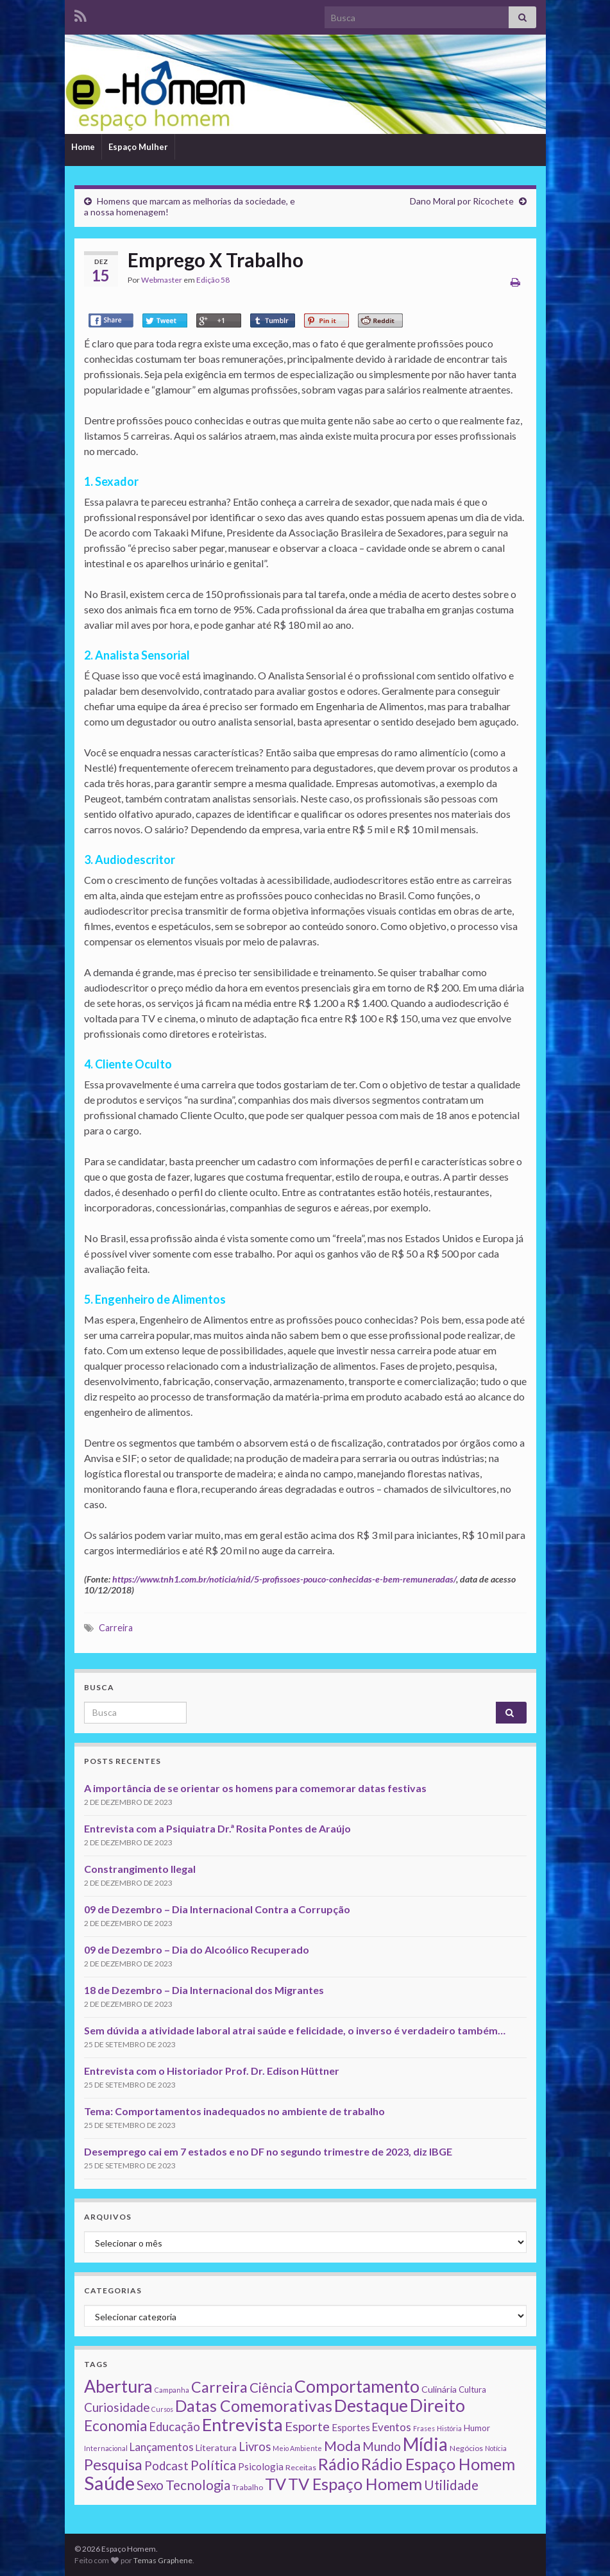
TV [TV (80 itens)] (275, 2483)
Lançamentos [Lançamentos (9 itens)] (162, 2447)
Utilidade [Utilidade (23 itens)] (451, 2485)
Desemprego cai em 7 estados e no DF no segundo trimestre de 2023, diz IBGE (268, 2151)
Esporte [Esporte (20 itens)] (307, 2426)
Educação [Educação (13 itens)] (174, 2427)
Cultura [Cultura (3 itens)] (472, 2389)
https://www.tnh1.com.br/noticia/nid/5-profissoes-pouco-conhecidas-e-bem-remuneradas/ (284, 1579)
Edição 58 (213, 280)
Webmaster (161, 280)
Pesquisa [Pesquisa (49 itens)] (113, 2464)
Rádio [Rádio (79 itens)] (338, 2463)
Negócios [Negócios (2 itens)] (466, 2448)
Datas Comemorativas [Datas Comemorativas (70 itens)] (253, 2406)
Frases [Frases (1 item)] (424, 2428)
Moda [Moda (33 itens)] (342, 2445)
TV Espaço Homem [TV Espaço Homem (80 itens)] (355, 2483)
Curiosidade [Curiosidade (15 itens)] (116, 2407)
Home (83, 147)
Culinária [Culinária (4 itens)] (439, 2389)
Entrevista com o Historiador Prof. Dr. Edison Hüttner (211, 2071)
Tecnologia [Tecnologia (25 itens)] (197, 2485)
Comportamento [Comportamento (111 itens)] (356, 2386)
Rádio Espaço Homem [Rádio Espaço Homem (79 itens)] (438, 2463)
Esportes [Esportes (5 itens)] (351, 2427)
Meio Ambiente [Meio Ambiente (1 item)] (297, 2448)
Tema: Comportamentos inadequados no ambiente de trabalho (234, 2111)
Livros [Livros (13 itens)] (255, 2446)
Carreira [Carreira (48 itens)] (219, 2387)
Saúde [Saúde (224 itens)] (109, 2483)
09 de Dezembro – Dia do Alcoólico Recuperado (196, 1949)
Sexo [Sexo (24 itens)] (150, 2485)
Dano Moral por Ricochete (462, 200)
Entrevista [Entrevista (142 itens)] (242, 2424)
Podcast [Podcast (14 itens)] (166, 2466)
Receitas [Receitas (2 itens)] (300, 2467)
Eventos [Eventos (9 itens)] (391, 2427)
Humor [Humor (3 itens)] (477, 2428)
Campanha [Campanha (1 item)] (172, 2390)
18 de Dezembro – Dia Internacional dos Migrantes (204, 1990)
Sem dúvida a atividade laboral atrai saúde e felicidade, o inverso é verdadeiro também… (294, 2030)
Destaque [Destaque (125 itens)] (371, 2405)
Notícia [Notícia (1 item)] (496, 2448)
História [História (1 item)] (449, 2428)
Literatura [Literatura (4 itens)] (216, 2447)
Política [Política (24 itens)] (213, 2465)
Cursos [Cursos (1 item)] (162, 2409)
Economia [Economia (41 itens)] (115, 2425)
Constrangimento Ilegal (140, 1869)
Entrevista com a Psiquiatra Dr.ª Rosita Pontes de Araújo (217, 1828)
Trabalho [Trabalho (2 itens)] (247, 2487)
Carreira (116, 1627)
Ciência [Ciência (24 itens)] (271, 2387)
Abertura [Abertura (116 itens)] (118, 2386)
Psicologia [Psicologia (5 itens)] (261, 2466)
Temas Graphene (162, 2560)
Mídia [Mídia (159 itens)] (425, 2444)
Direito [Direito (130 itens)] (437, 2405)
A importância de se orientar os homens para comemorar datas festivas (255, 1788)
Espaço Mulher (138, 147)
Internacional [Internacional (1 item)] (106, 2448)
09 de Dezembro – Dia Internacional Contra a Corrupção (217, 1909)
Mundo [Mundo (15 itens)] (381, 2446)
